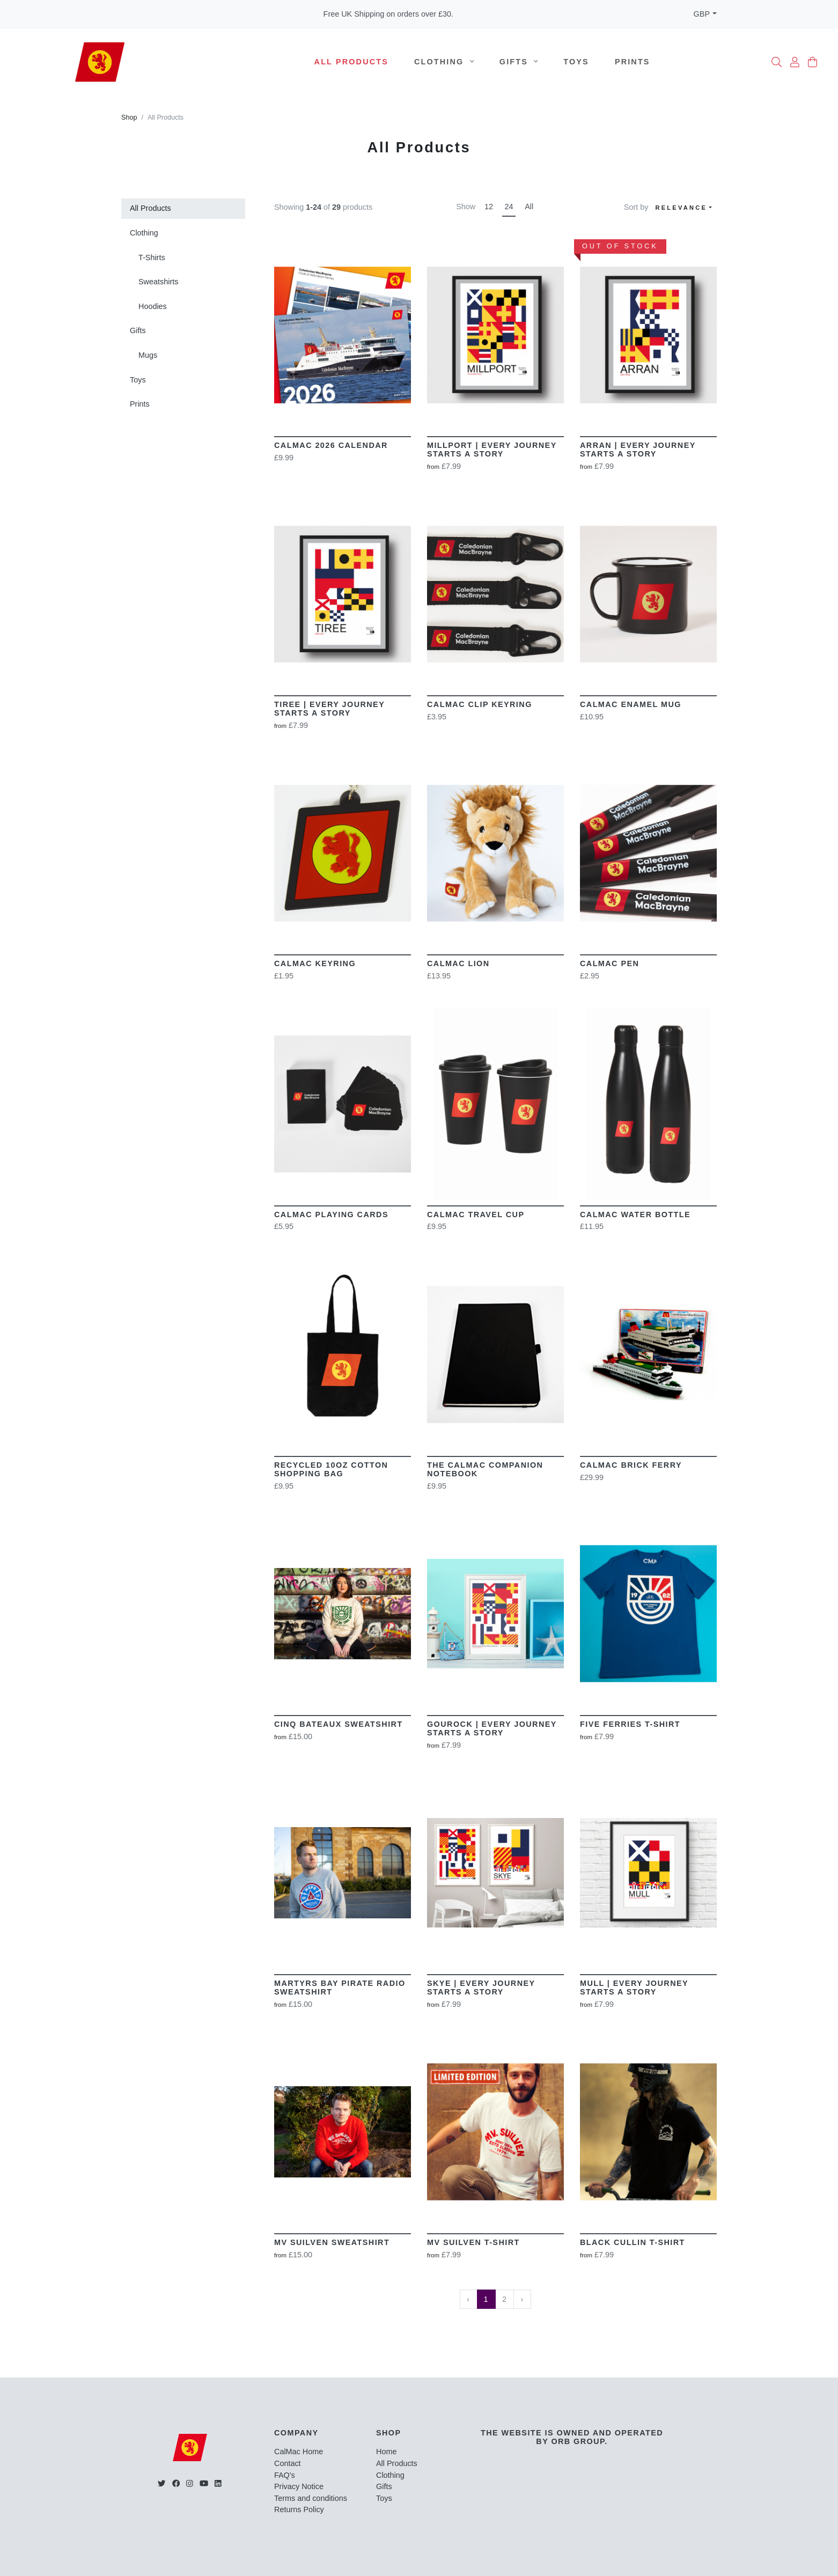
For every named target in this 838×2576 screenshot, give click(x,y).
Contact (287, 2463)
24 (509, 206)
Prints (632, 61)
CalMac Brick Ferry (631, 1465)
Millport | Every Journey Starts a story (491, 449)
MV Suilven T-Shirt (473, 2242)
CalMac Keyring (315, 963)
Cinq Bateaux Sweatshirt (338, 1724)
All (529, 206)
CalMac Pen (609, 963)
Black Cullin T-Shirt (632, 2242)
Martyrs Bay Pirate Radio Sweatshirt (340, 1987)
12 (488, 206)
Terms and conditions (310, 2498)
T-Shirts (151, 257)
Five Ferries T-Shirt (630, 1724)
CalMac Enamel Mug (630, 704)
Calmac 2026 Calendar (331, 445)
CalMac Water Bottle (635, 1214)
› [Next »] (522, 2299)
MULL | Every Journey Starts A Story (634, 1987)
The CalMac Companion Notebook (485, 1469)
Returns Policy (299, 2509)
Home (386, 2451)
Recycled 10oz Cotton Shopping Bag (331, 1469)
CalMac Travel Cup (475, 1214)
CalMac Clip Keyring (479, 704)
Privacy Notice (299, 2486)
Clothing (444, 61)
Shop (129, 117)
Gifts (518, 61)
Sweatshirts (158, 281)
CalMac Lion (458, 963)
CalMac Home (298, 2451)
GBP (702, 14)
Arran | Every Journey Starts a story (638, 449)
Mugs (147, 355)
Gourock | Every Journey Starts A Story (492, 1728)
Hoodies (152, 306)
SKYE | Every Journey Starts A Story (481, 1987)
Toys (576, 61)
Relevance (681, 207)
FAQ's (284, 2475)
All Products (351, 61)
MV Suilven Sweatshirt (331, 2242)
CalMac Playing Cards (331, 1214)
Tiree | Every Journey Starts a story (329, 708)
